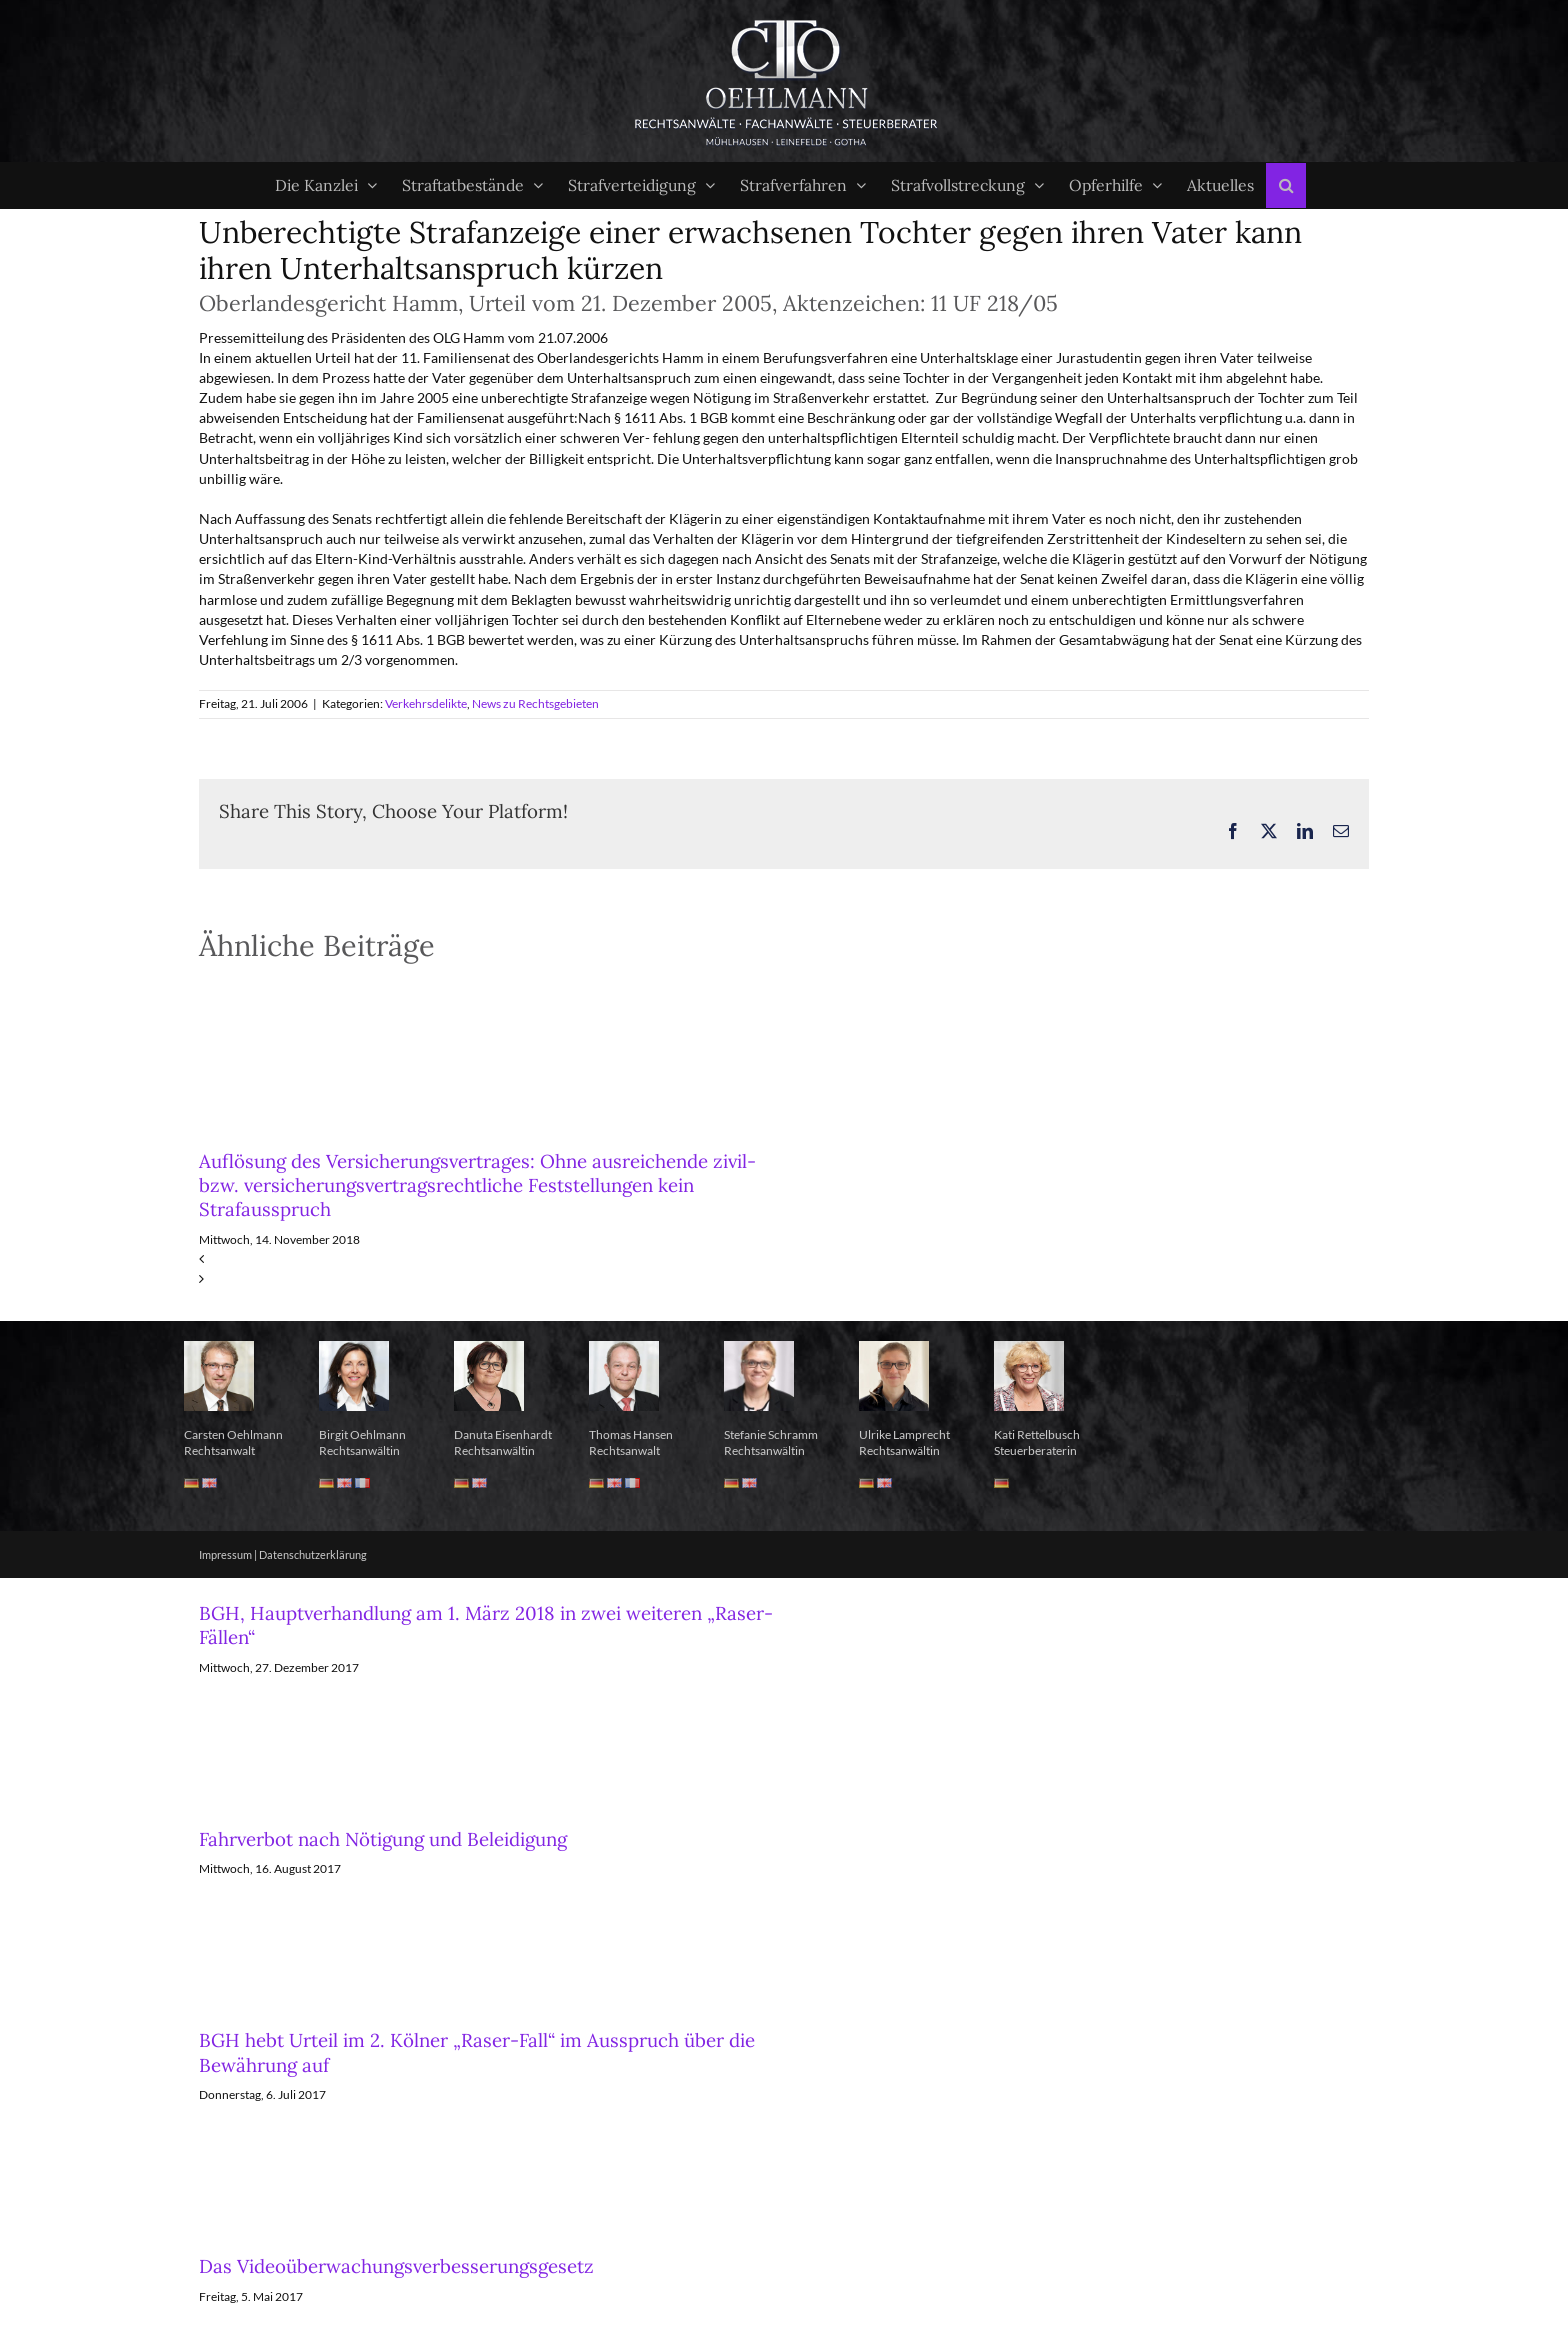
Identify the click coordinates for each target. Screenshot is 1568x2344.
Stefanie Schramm (771, 1434)
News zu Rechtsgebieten (535, 703)
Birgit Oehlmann (362, 1434)
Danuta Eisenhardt (503, 1434)
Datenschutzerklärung (313, 1554)
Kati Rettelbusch (1037, 1434)
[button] (1286, 185)
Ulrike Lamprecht (904, 1434)
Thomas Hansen (631, 1434)
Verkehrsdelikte (426, 703)
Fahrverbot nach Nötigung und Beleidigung (383, 1839)
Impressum (225, 1554)
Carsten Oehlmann (233, 1434)
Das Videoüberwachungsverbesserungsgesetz (396, 2266)
